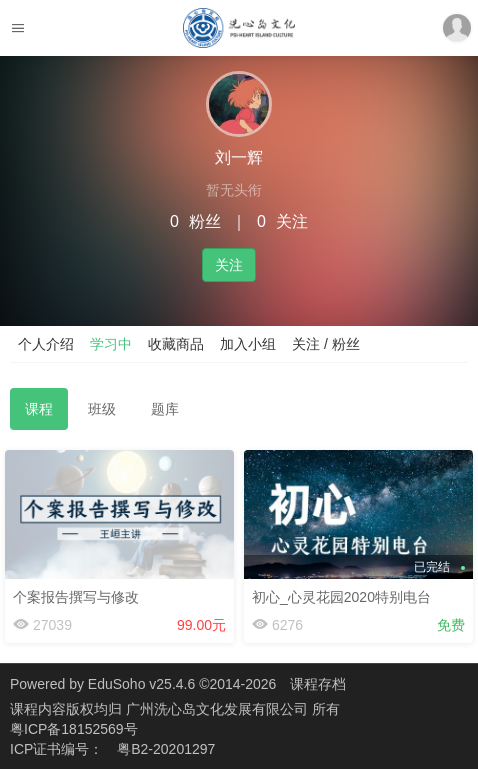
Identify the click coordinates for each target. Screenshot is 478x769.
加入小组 (248, 344)
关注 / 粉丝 (326, 344)
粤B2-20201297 (166, 749)
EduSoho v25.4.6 (141, 684)
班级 (102, 409)
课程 (39, 409)
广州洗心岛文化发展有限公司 (219, 709)
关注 (229, 265)
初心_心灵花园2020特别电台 (341, 597)
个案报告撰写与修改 (76, 597)
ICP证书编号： (56, 749)
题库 (165, 409)
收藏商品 (176, 344)
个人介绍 (46, 344)
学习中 (111, 344)
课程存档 (318, 684)
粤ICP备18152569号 (74, 729)
